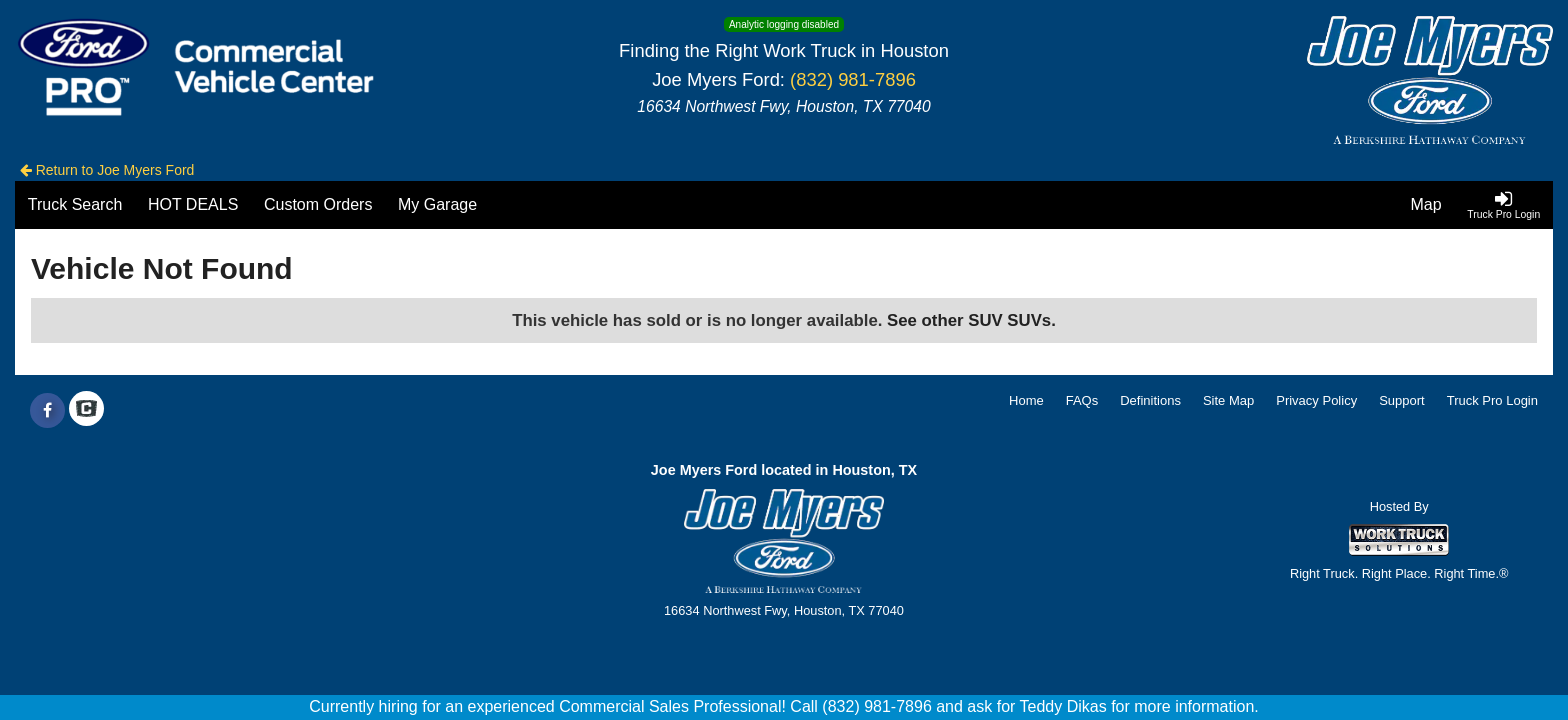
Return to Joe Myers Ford (107, 170)
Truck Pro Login (1492, 400)
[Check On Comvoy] (86, 411)
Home (1026, 400)
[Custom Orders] (318, 205)
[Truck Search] (75, 205)
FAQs (1082, 400)
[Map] (1426, 205)
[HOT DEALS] (193, 205)
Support (1402, 400)
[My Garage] (437, 205)
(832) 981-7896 (853, 79)
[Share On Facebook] (47, 411)
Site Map (1228, 400)
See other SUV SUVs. (971, 320)
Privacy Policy (1316, 400)
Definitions (1150, 400)
